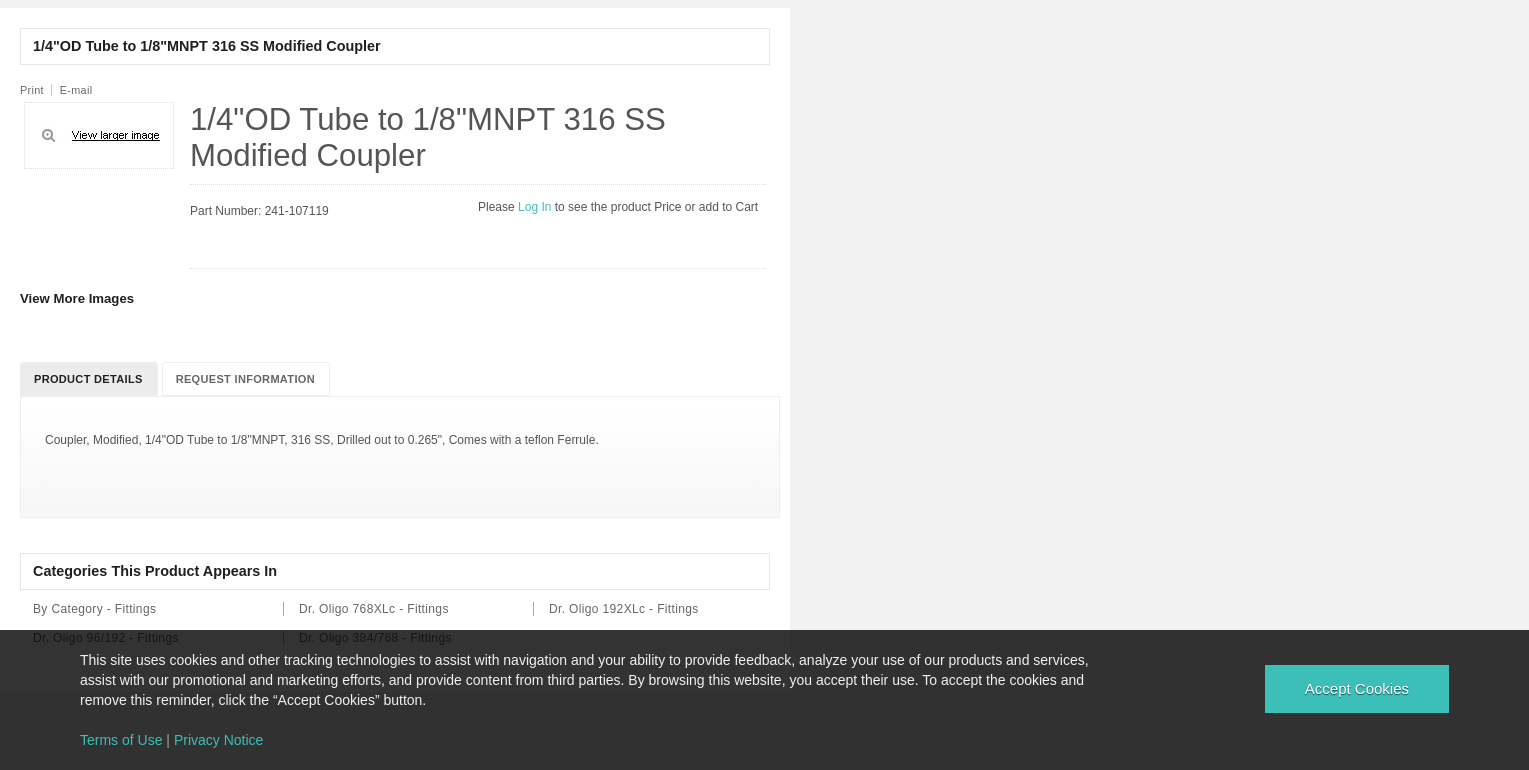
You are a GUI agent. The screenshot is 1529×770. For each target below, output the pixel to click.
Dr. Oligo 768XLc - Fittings (374, 609)
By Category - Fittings (94, 609)
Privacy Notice (218, 740)
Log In (536, 207)
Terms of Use (121, 740)
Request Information (245, 379)
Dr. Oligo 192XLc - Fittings (624, 609)
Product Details (88, 379)
